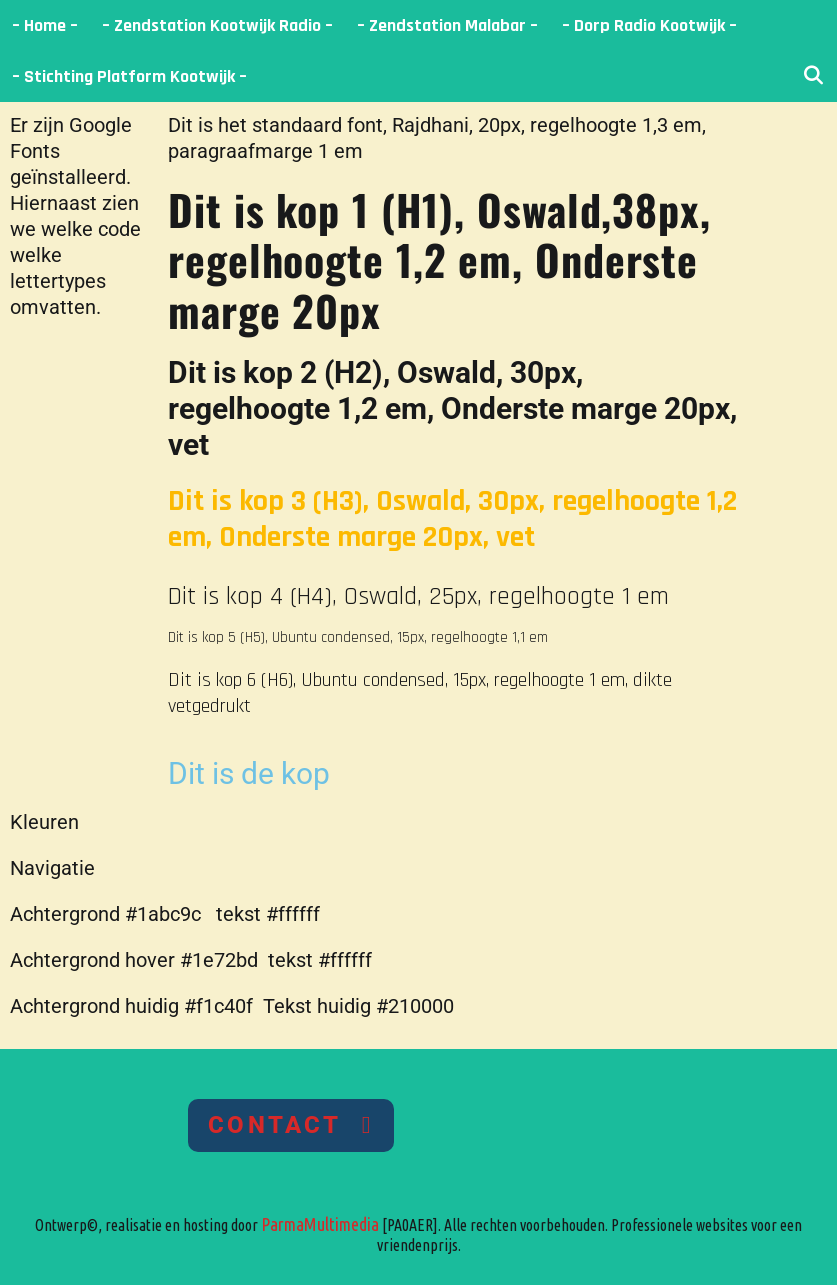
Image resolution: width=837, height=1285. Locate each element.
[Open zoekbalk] (813, 76)
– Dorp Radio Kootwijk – (649, 25)
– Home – (45, 25)
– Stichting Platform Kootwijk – (129, 76)
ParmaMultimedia (320, 1224)
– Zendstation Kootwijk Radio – (217, 25)
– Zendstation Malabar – (447, 25)
